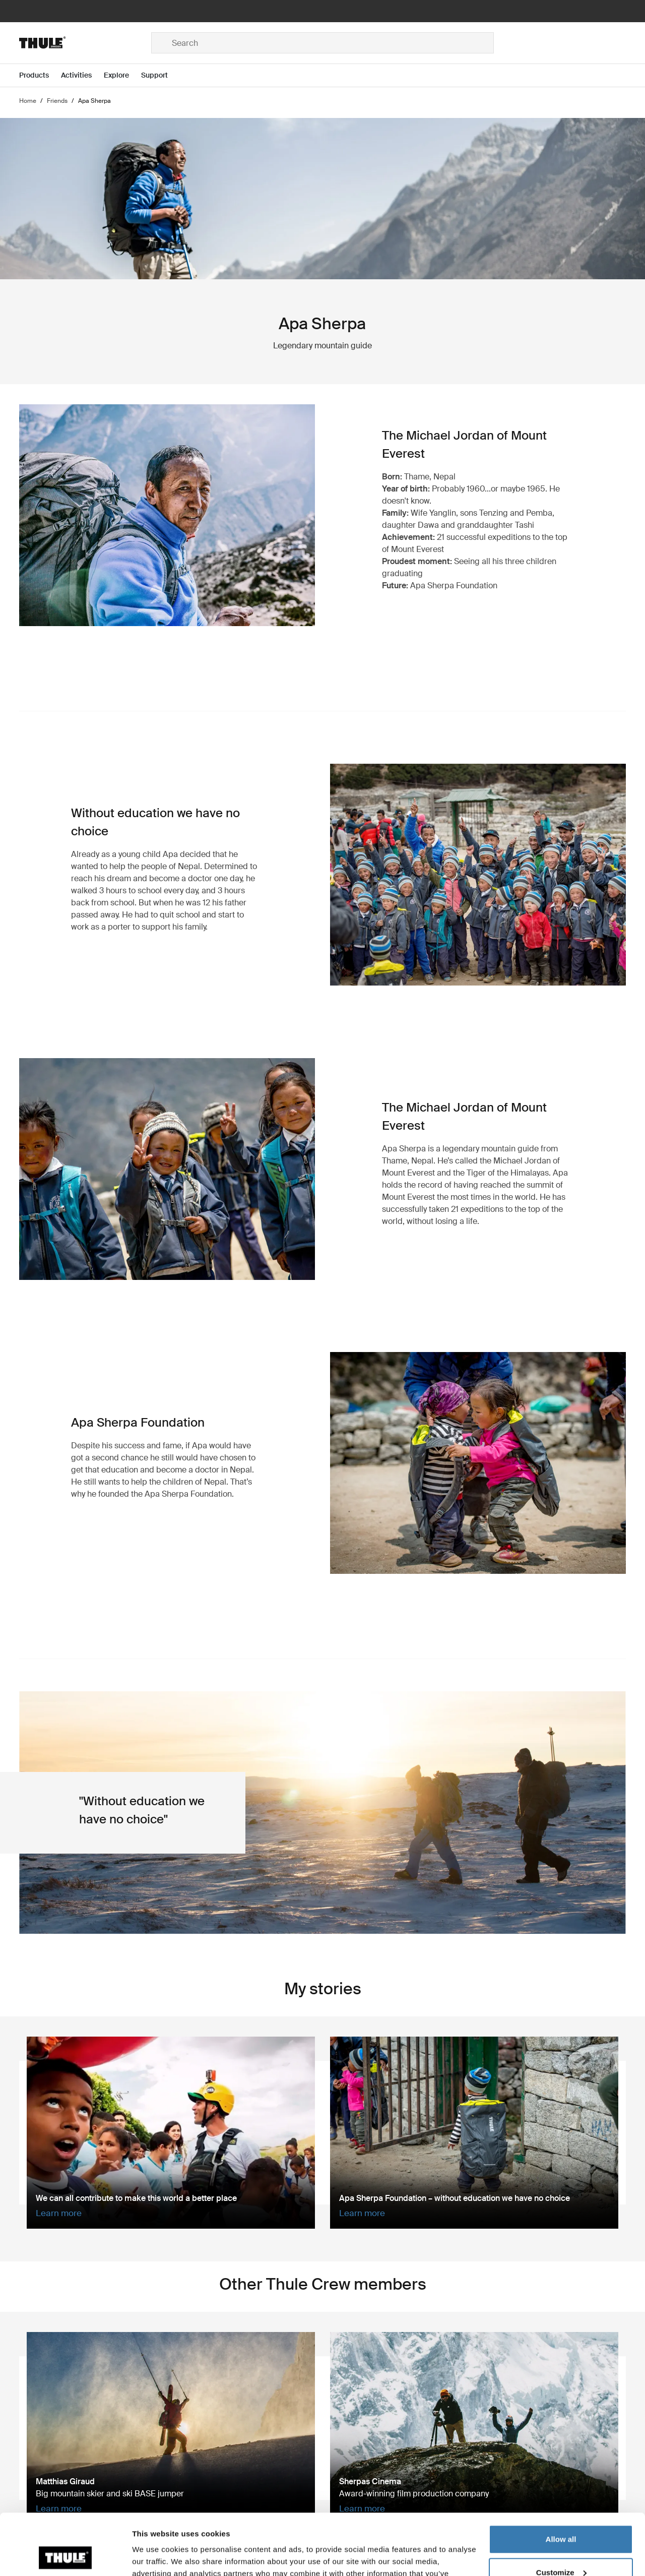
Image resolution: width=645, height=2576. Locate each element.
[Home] (85, 43)
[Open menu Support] (160, 75)
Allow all (561, 2482)
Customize (561, 2514)
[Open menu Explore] (122, 75)
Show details (155, 2556)
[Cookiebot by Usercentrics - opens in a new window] (65, 2556)
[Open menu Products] (40, 75)
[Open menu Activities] (82, 75)
